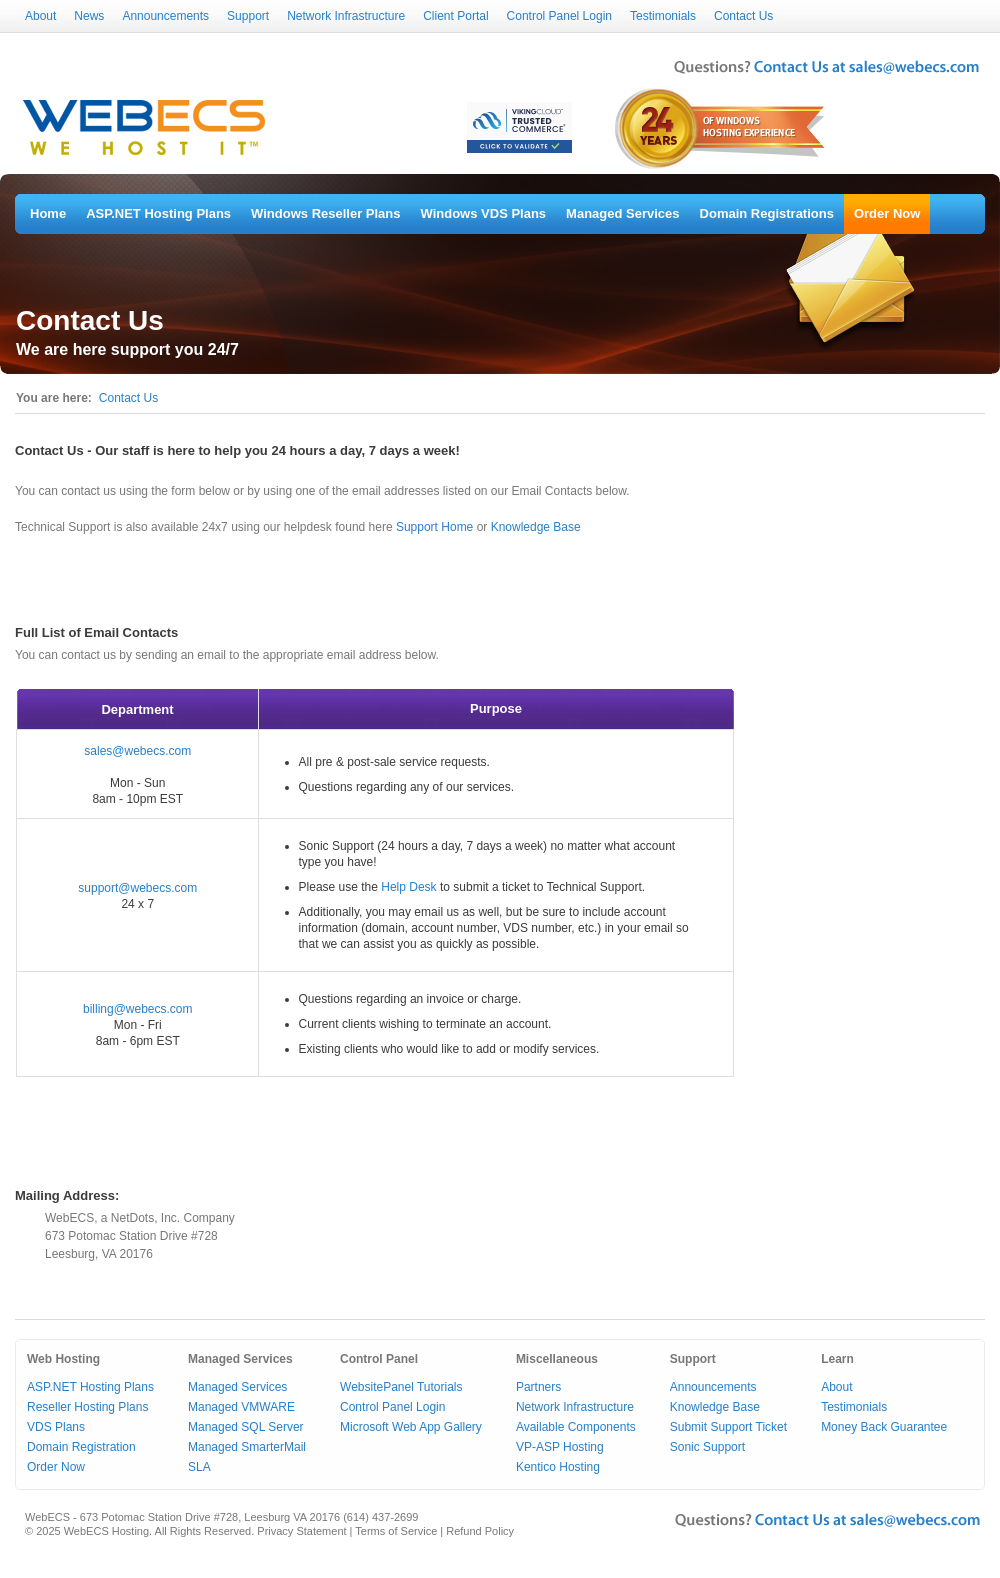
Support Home (434, 527)
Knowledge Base (536, 527)
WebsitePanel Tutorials (401, 1387)
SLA (199, 1467)
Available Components (576, 1427)
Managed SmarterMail (247, 1447)
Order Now (887, 213)
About (40, 16)
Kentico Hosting (558, 1467)
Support (248, 16)
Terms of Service (396, 1531)
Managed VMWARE (241, 1407)
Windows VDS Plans (484, 213)
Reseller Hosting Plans (87, 1407)
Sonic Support (707, 1447)
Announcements (165, 16)
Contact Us (743, 16)
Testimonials (663, 16)
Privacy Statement (301, 1531)
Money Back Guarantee (884, 1427)
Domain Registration (81, 1447)
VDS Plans (56, 1427)
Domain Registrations (767, 213)
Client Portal (455, 16)
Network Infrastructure (346, 16)
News (89, 16)
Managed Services (622, 213)
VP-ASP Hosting (560, 1447)
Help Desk (408, 887)
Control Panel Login (559, 16)
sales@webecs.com (137, 751)
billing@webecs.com (138, 1009)
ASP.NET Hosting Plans (158, 213)
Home (48, 213)
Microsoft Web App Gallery (411, 1427)
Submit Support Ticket (728, 1427)
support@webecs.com (137, 888)
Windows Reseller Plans (325, 213)
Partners (538, 1387)
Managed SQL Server (246, 1427)
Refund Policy (480, 1531)
